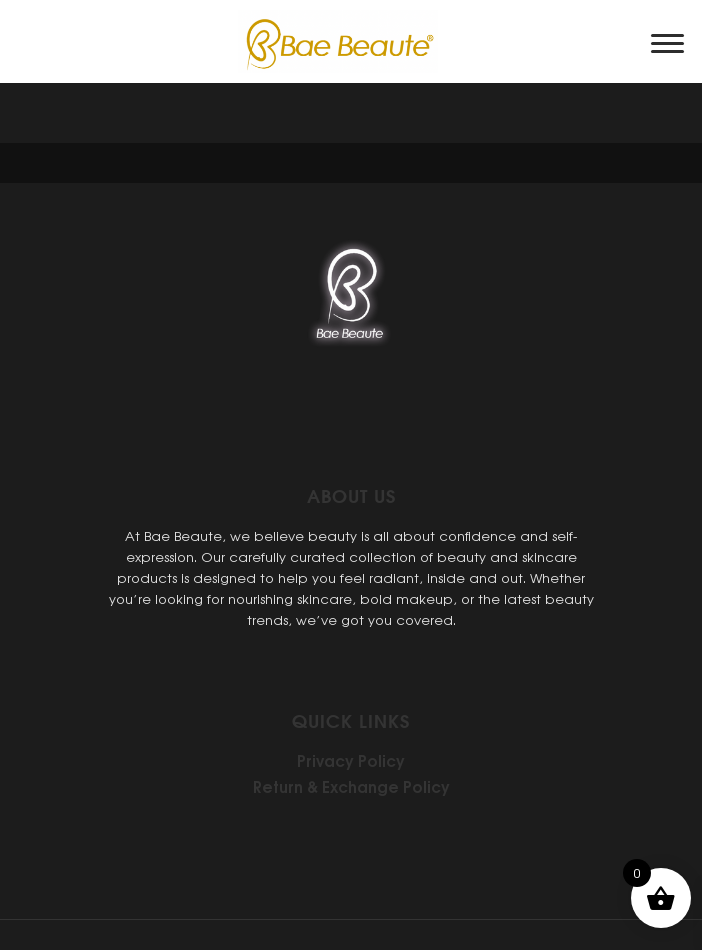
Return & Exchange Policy (351, 786)
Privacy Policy (351, 760)
